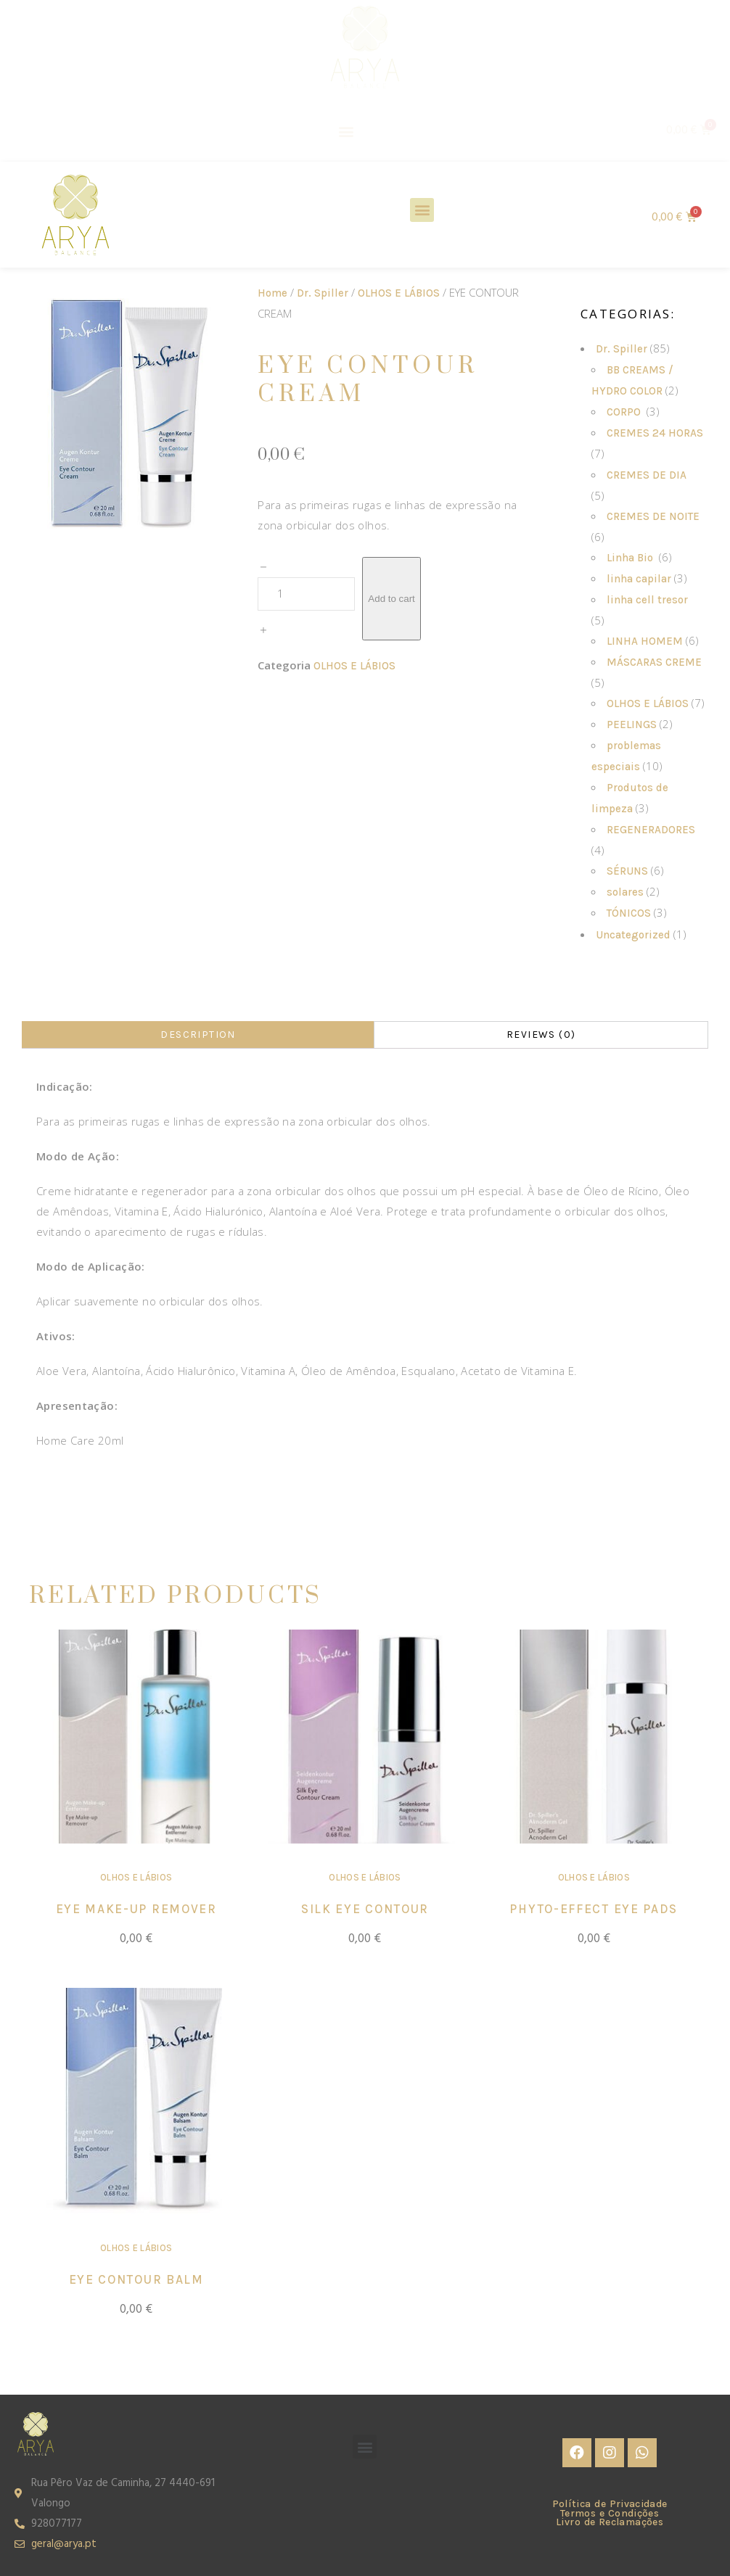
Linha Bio (631, 557)
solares (625, 892)
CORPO (625, 411)
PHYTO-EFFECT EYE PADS (593, 1909)
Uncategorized (633, 934)
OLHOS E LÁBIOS (399, 293)
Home (272, 293)
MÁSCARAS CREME (654, 662)
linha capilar (639, 578)
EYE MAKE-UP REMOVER (136, 1909)
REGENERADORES (652, 829)
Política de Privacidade (610, 2504)
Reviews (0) (541, 1034)
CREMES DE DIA (648, 475)
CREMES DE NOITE (653, 516)
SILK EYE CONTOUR (365, 1909)
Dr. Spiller (322, 293)
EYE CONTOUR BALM (136, 2279)
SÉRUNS (627, 871)
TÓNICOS (629, 913)
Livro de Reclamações (609, 2522)
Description (197, 1034)
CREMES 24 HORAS (655, 432)
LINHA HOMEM (645, 641)
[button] (346, 131)
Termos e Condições (609, 2513)
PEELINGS (632, 724)
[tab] (198, 1035)
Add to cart (391, 598)
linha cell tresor (649, 599)
